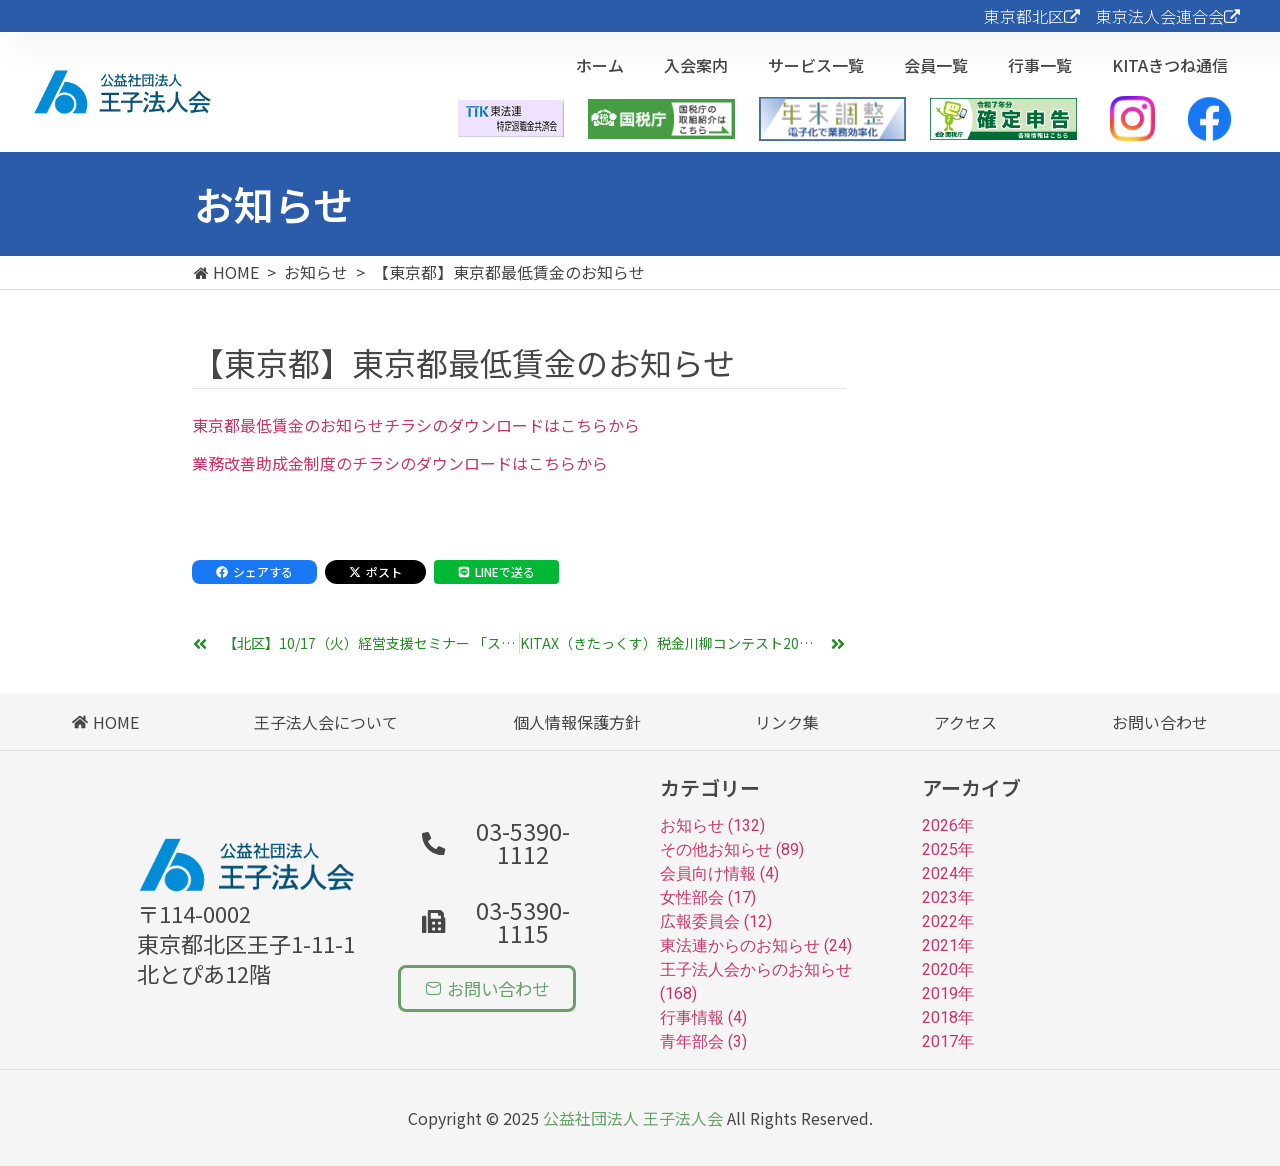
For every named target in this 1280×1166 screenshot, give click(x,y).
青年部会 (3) (703, 1041)
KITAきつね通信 (1170, 65)
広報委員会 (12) (716, 921)
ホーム (600, 65)
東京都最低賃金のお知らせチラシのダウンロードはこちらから (416, 425)
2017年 (948, 1041)
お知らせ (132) (712, 825)
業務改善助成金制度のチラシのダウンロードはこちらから (400, 463)
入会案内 (696, 65)
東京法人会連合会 (1168, 16)
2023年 (948, 897)
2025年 (948, 849)
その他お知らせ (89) (732, 849)
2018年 (948, 1017)
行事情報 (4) (703, 1017)
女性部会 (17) (708, 897)
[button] (503, 908)
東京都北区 (1032, 16)
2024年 (948, 873)
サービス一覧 (816, 65)
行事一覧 (1040, 65)
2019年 (948, 993)
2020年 (948, 969)
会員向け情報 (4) (719, 873)
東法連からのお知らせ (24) (756, 945)
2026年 (948, 825)
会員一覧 (936, 65)
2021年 (948, 945)
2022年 (948, 921)
